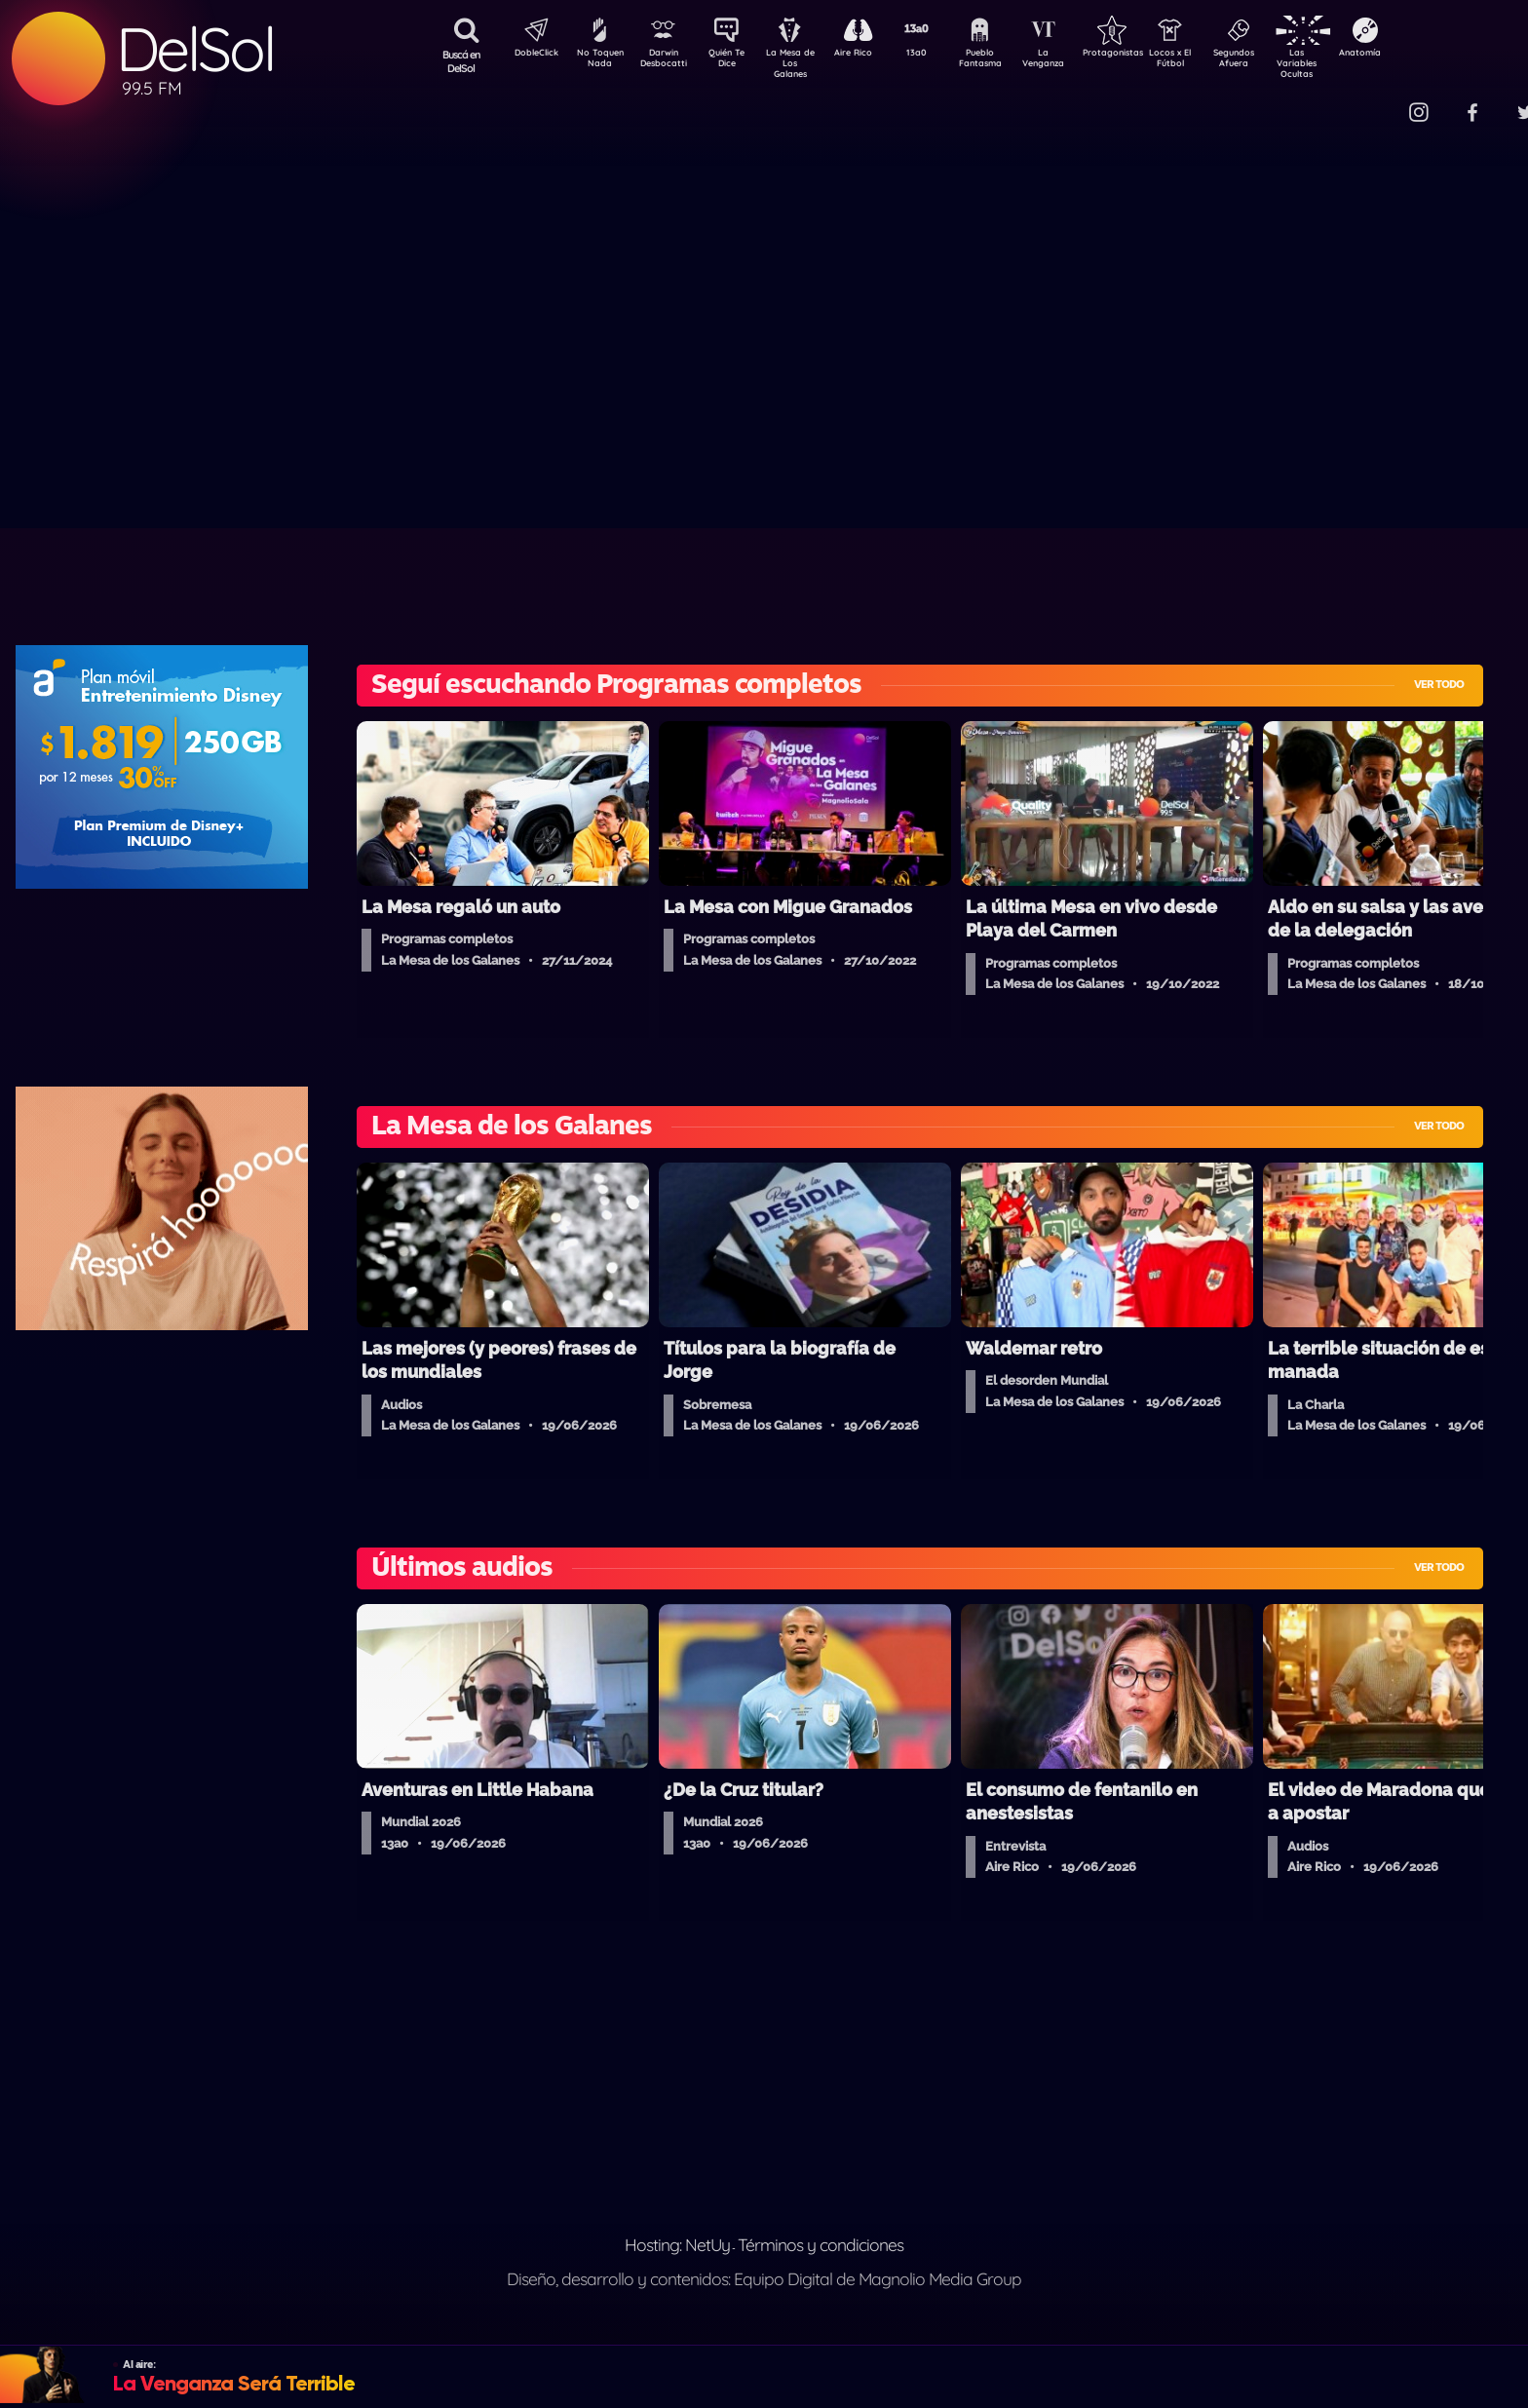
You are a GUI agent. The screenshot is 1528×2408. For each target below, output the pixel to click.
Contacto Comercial (1378, 100)
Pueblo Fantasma (1006, 61)
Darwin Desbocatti (666, 61)
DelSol (195, 49)
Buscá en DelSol (461, 61)
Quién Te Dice (734, 61)
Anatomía (1416, 54)
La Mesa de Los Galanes (802, 63)
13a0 (938, 54)
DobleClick (529, 54)
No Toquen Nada (597, 61)
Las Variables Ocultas (1348, 63)
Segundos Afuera (1279, 61)
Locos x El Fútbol (1212, 61)
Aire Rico (871, 54)
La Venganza (1075, 61)
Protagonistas (1143, 54)
